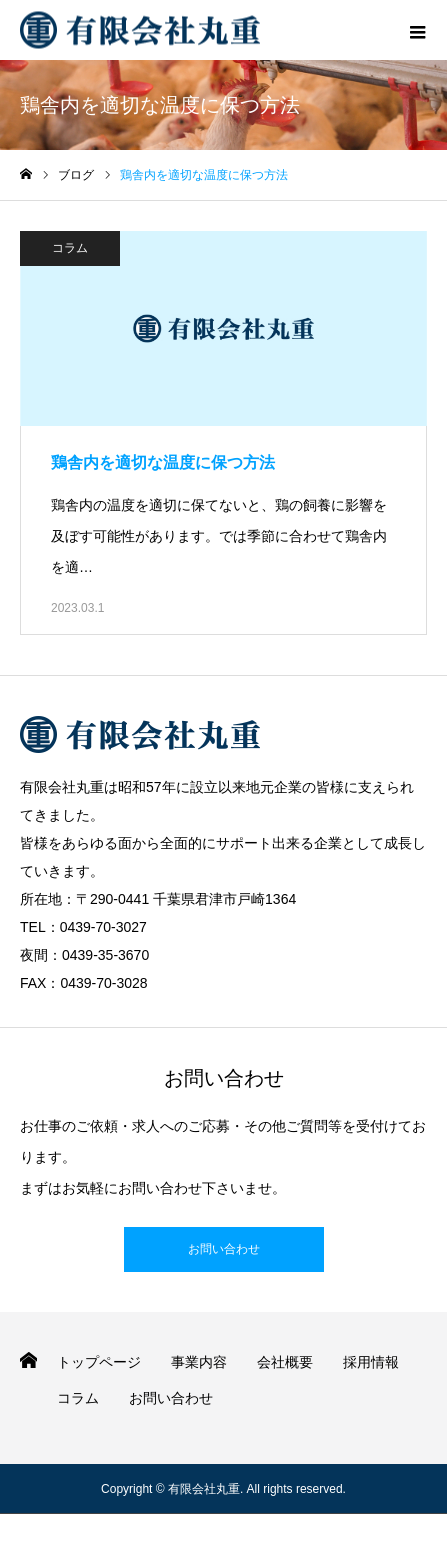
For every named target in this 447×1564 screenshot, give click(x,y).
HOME (28, 1360)
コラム (70, 248)
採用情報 (371, 1362)
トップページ (99, 1362)
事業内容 (199, 1362)
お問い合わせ (224, 1249)
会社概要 (285, 1362)
